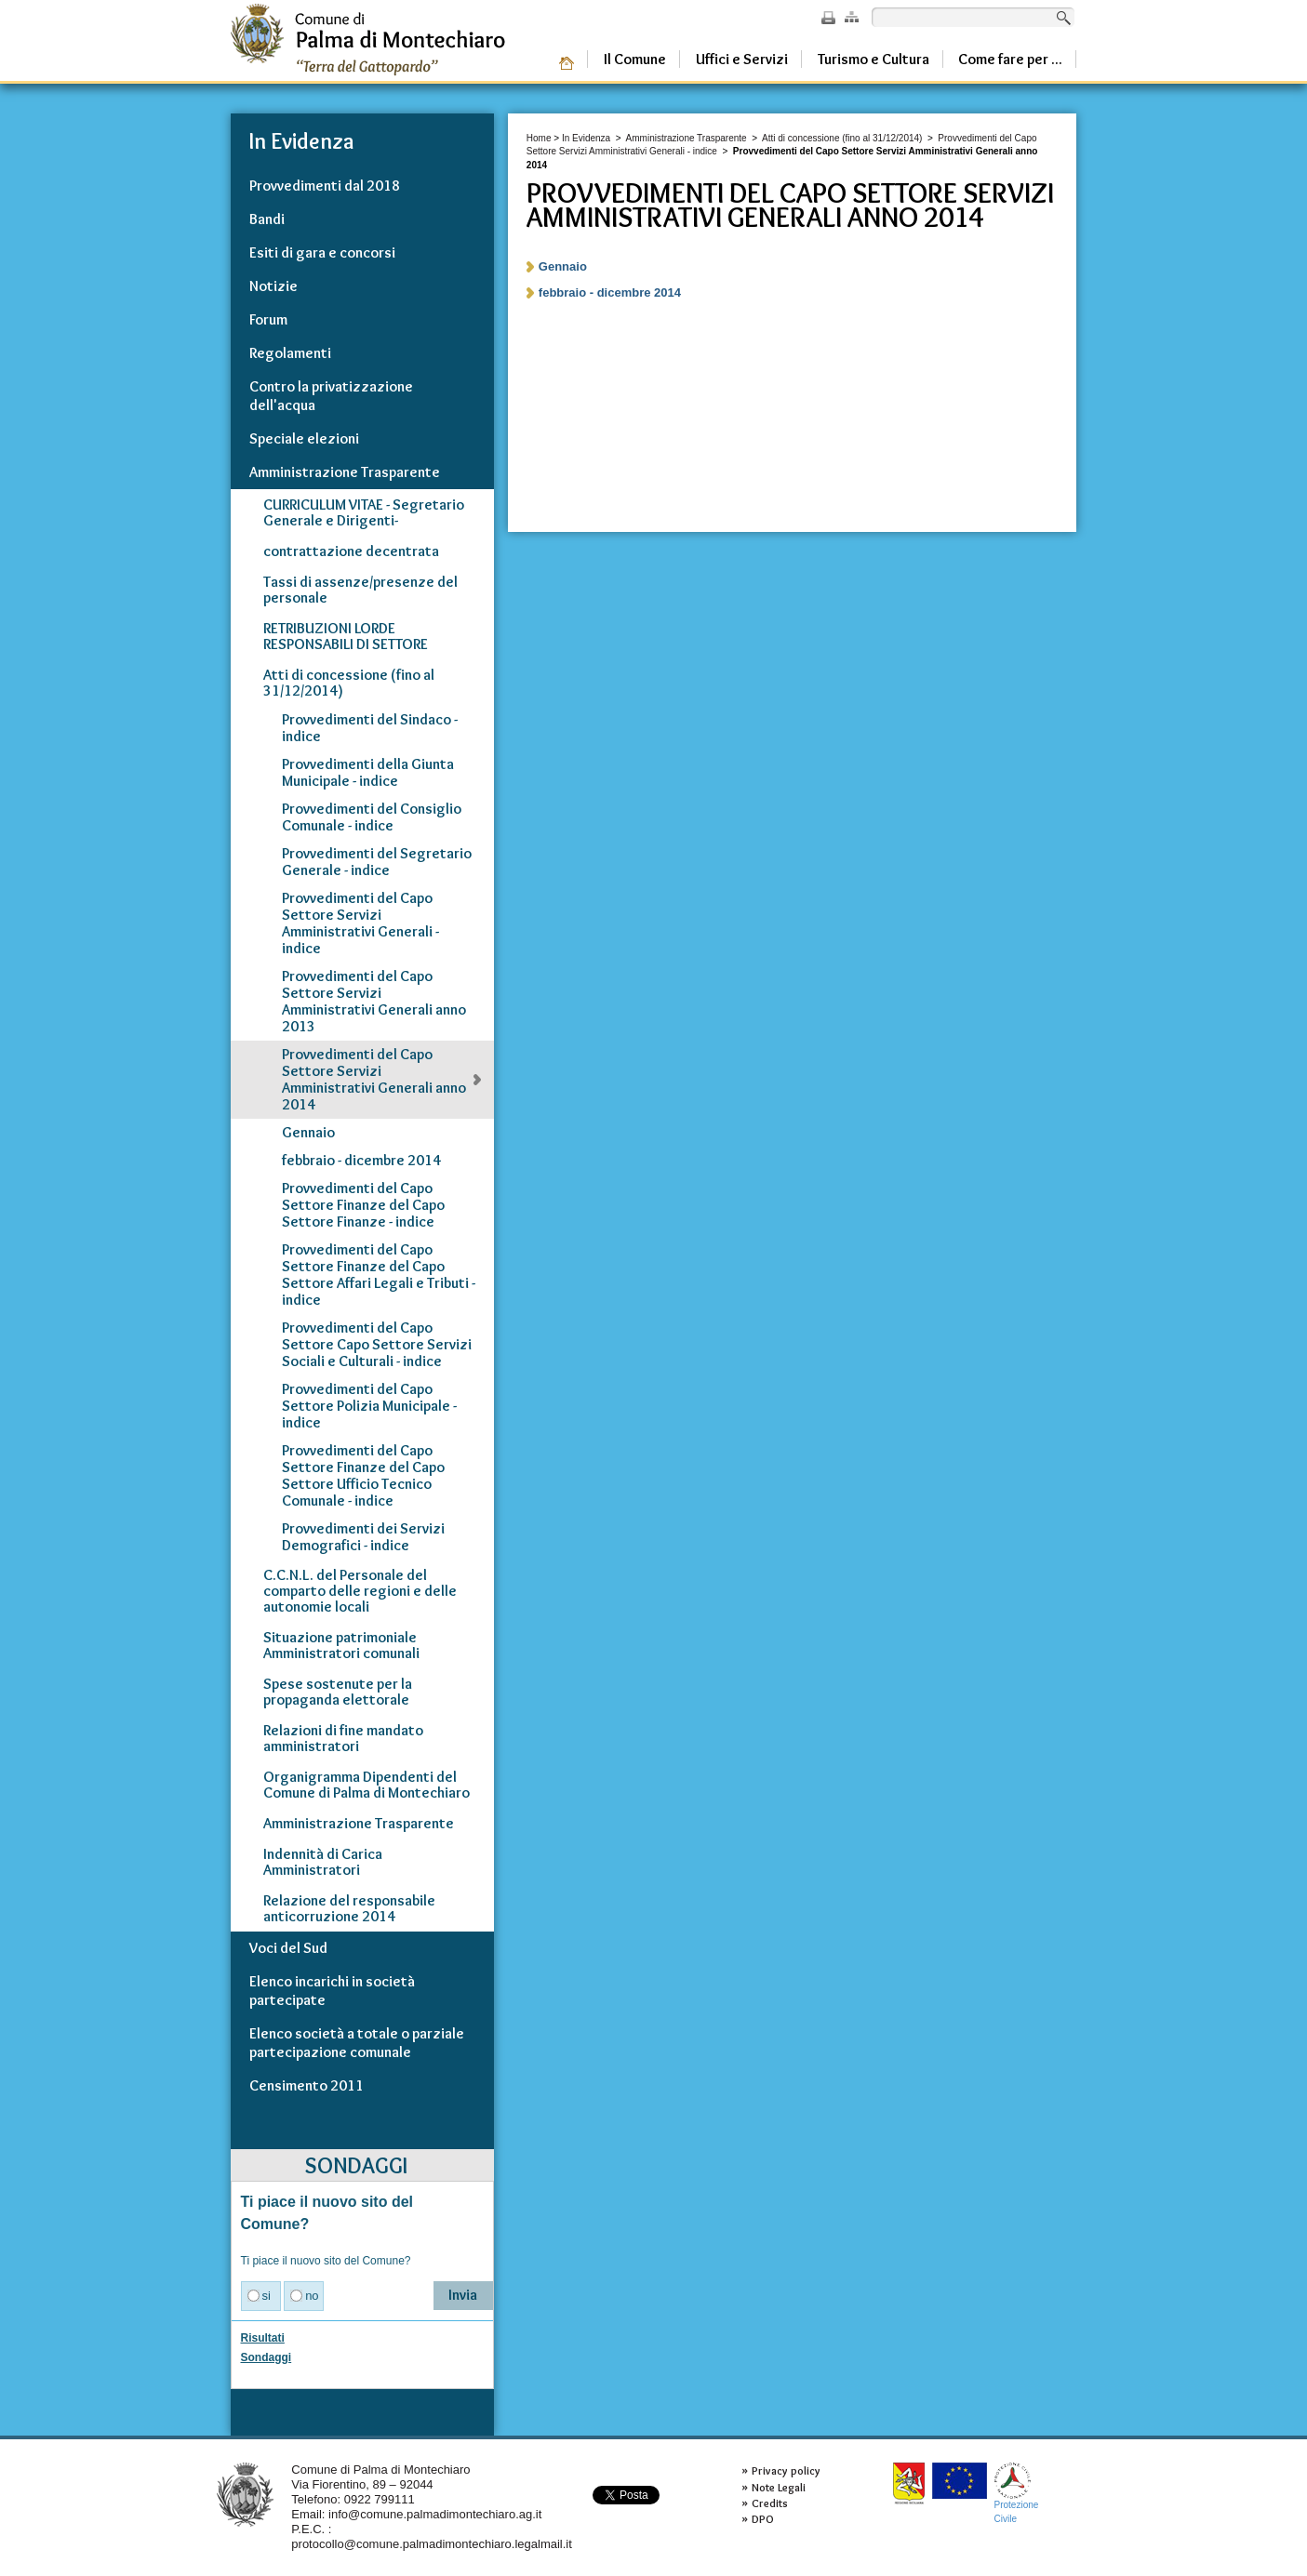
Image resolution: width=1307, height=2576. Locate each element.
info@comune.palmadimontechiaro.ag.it (434, 2514)
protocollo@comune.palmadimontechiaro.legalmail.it (431, 2544)
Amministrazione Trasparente (686, 138)
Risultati (263, 2337)
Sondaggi (266, 2357)
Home (539, 138)
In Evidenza (586, 138)
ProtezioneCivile (1016, 2493)
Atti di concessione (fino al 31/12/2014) (842, 138)
